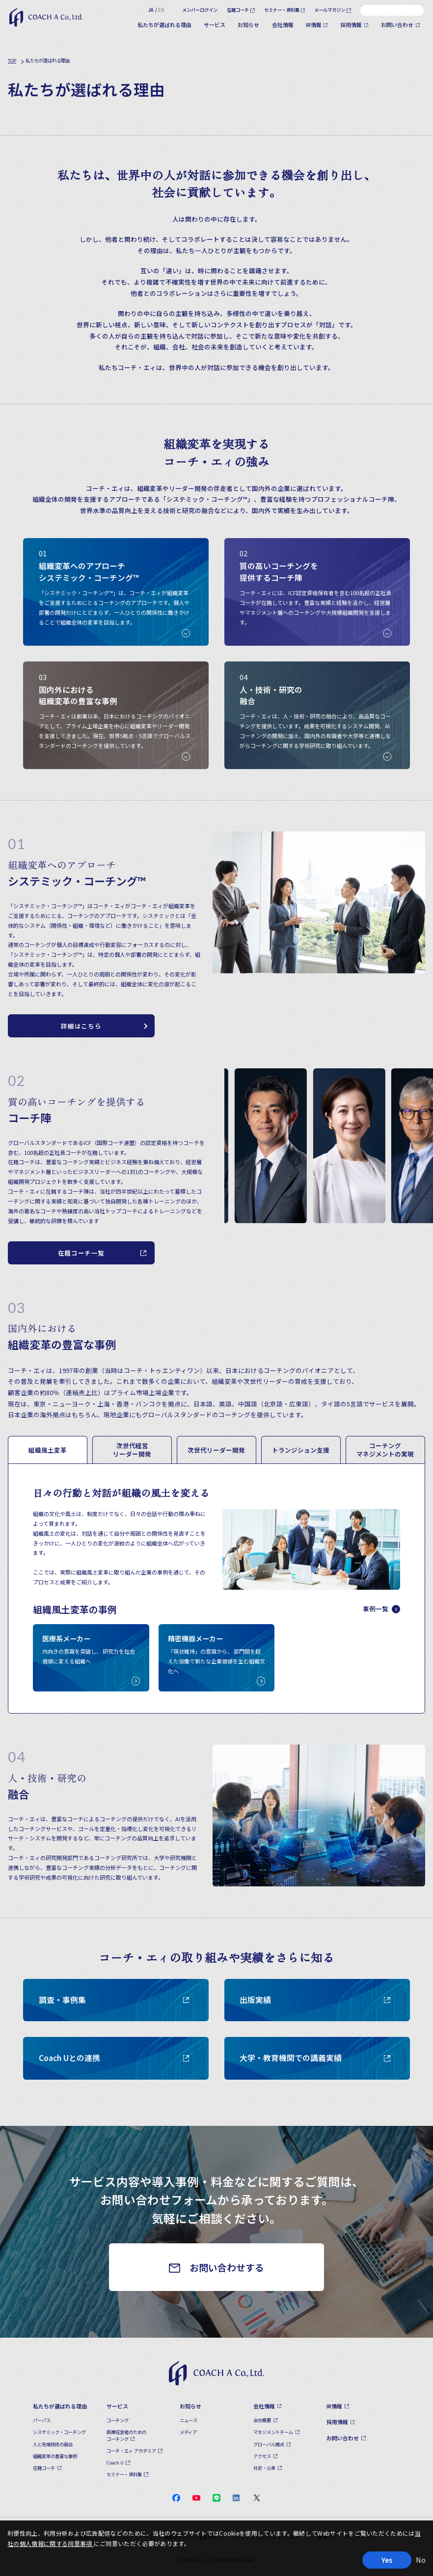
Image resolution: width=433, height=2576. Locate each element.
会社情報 (283, 25)
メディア (188, 2432)
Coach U (115, 2462)
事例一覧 (381, 1608)
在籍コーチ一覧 (81, 1253)
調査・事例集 (114, 1999)
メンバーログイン (199, 9)
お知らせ (248, 25)
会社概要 (262, 2420)
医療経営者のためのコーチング (126, 2435)
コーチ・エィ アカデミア (131, 2450)
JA (150, 9)
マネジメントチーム (273, 2432)
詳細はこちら (81, 1025)
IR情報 (314, 25)
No (421, 2560)
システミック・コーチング (59, 2432)
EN (161, 9)
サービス (214, 25)
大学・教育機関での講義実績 (315, 2057)
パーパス (42, 2420)
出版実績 (315, 1999)
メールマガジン (329, 9)
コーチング (118, 2420)
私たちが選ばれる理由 (164, 25)
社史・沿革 (264, 2467)
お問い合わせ (397, 25)
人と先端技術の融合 (53, 2444)
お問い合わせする (226, 2267)
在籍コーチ (238, 9)
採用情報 (351, 25)
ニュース (188, 2420)
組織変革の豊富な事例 (55, 2456)
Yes (387, 2560)
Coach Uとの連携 (114, 2057)
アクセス (262, 2456)
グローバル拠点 (268, 2444)
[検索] (416, 10)
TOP (12, 60)
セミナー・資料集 (281, 9)
